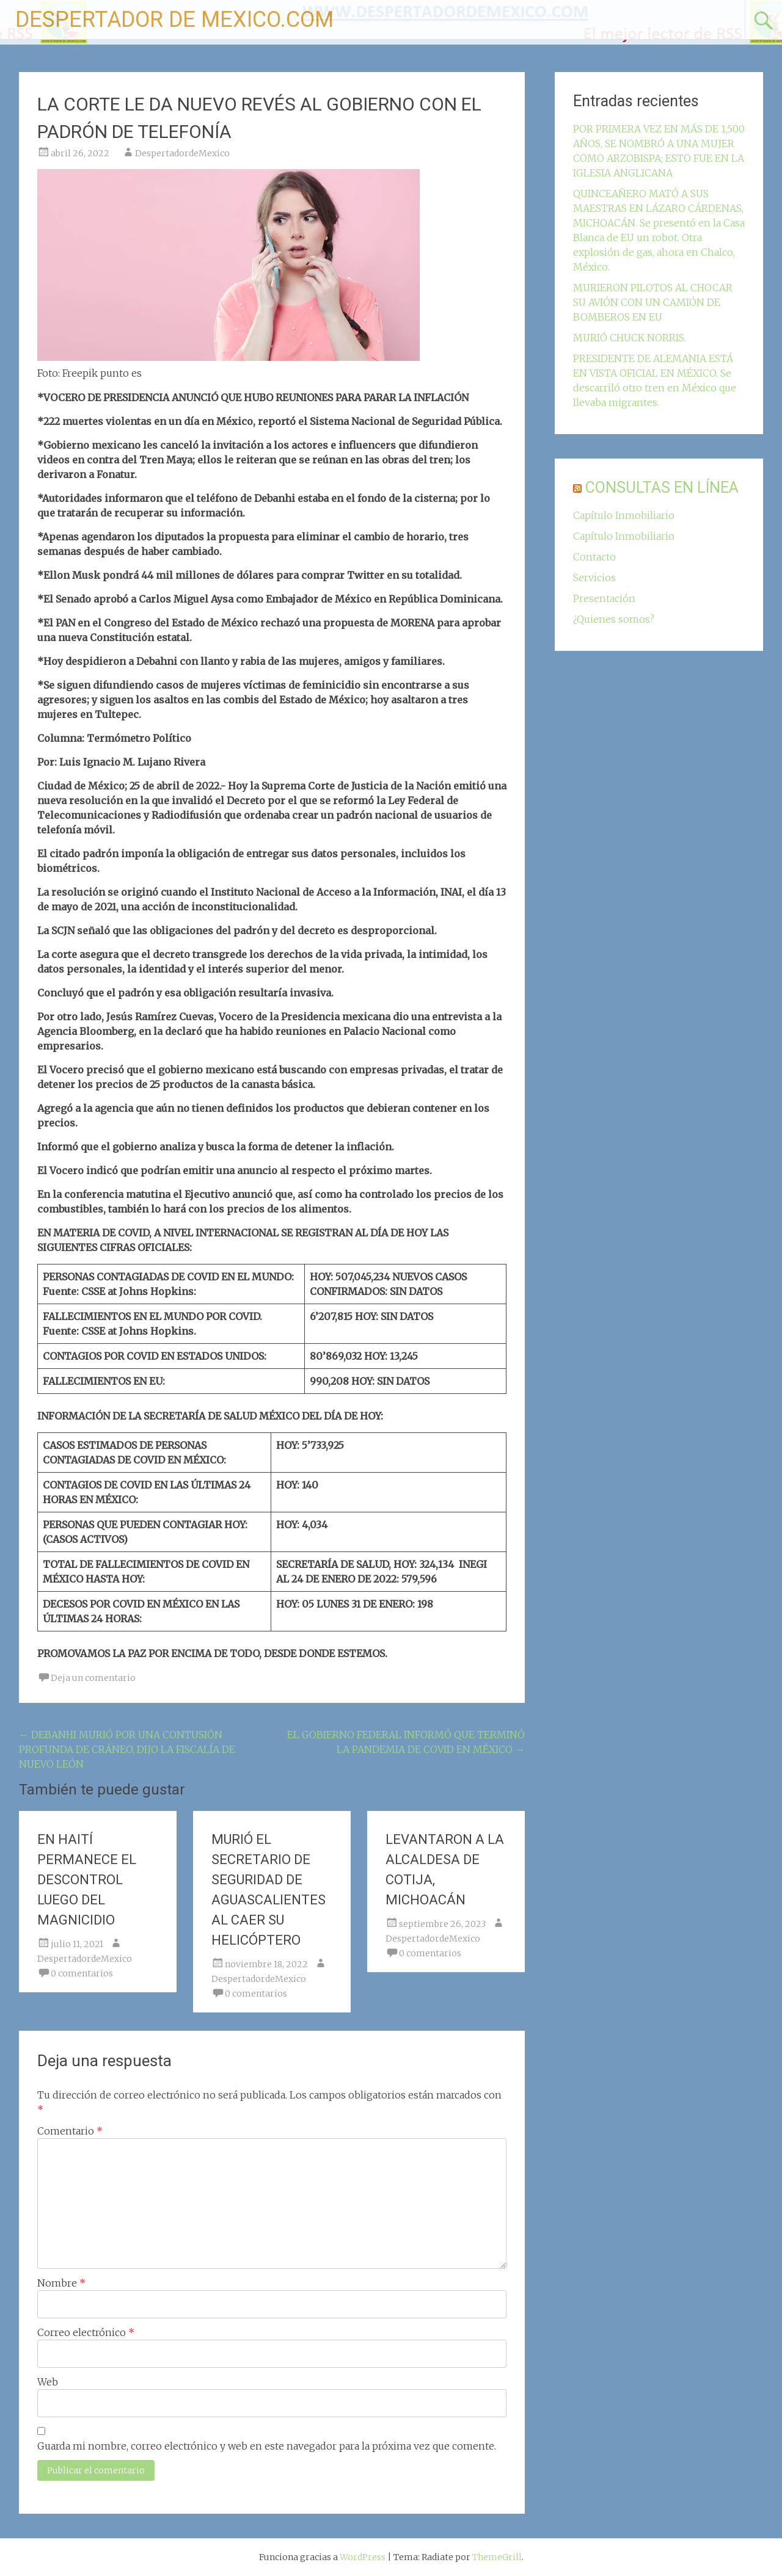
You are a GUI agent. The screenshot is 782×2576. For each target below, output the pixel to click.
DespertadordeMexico (182, 153)
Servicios (594, 577)
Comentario (70, 2131)
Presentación (604, 598)
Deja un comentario (93, 1677)
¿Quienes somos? (613, 619)
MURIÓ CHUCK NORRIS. (629, 338)
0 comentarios (82, 1973)
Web (47, 2382)
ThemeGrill (497, 2557)
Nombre (61, 2283)
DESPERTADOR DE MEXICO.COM (174, 19)
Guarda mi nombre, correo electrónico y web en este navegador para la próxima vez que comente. (266, 2446)
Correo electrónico (85, 2332)
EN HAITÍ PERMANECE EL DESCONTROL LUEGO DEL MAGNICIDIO (86, 1880)
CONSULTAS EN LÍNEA (662, 487)
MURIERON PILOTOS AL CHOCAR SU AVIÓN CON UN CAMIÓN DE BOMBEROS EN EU (653, 302)
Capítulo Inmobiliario (623, 515)
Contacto (594, 557)
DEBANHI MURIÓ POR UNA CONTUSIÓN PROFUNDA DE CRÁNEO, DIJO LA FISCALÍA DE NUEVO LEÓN (127, 1749)
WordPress (363, 2557)
